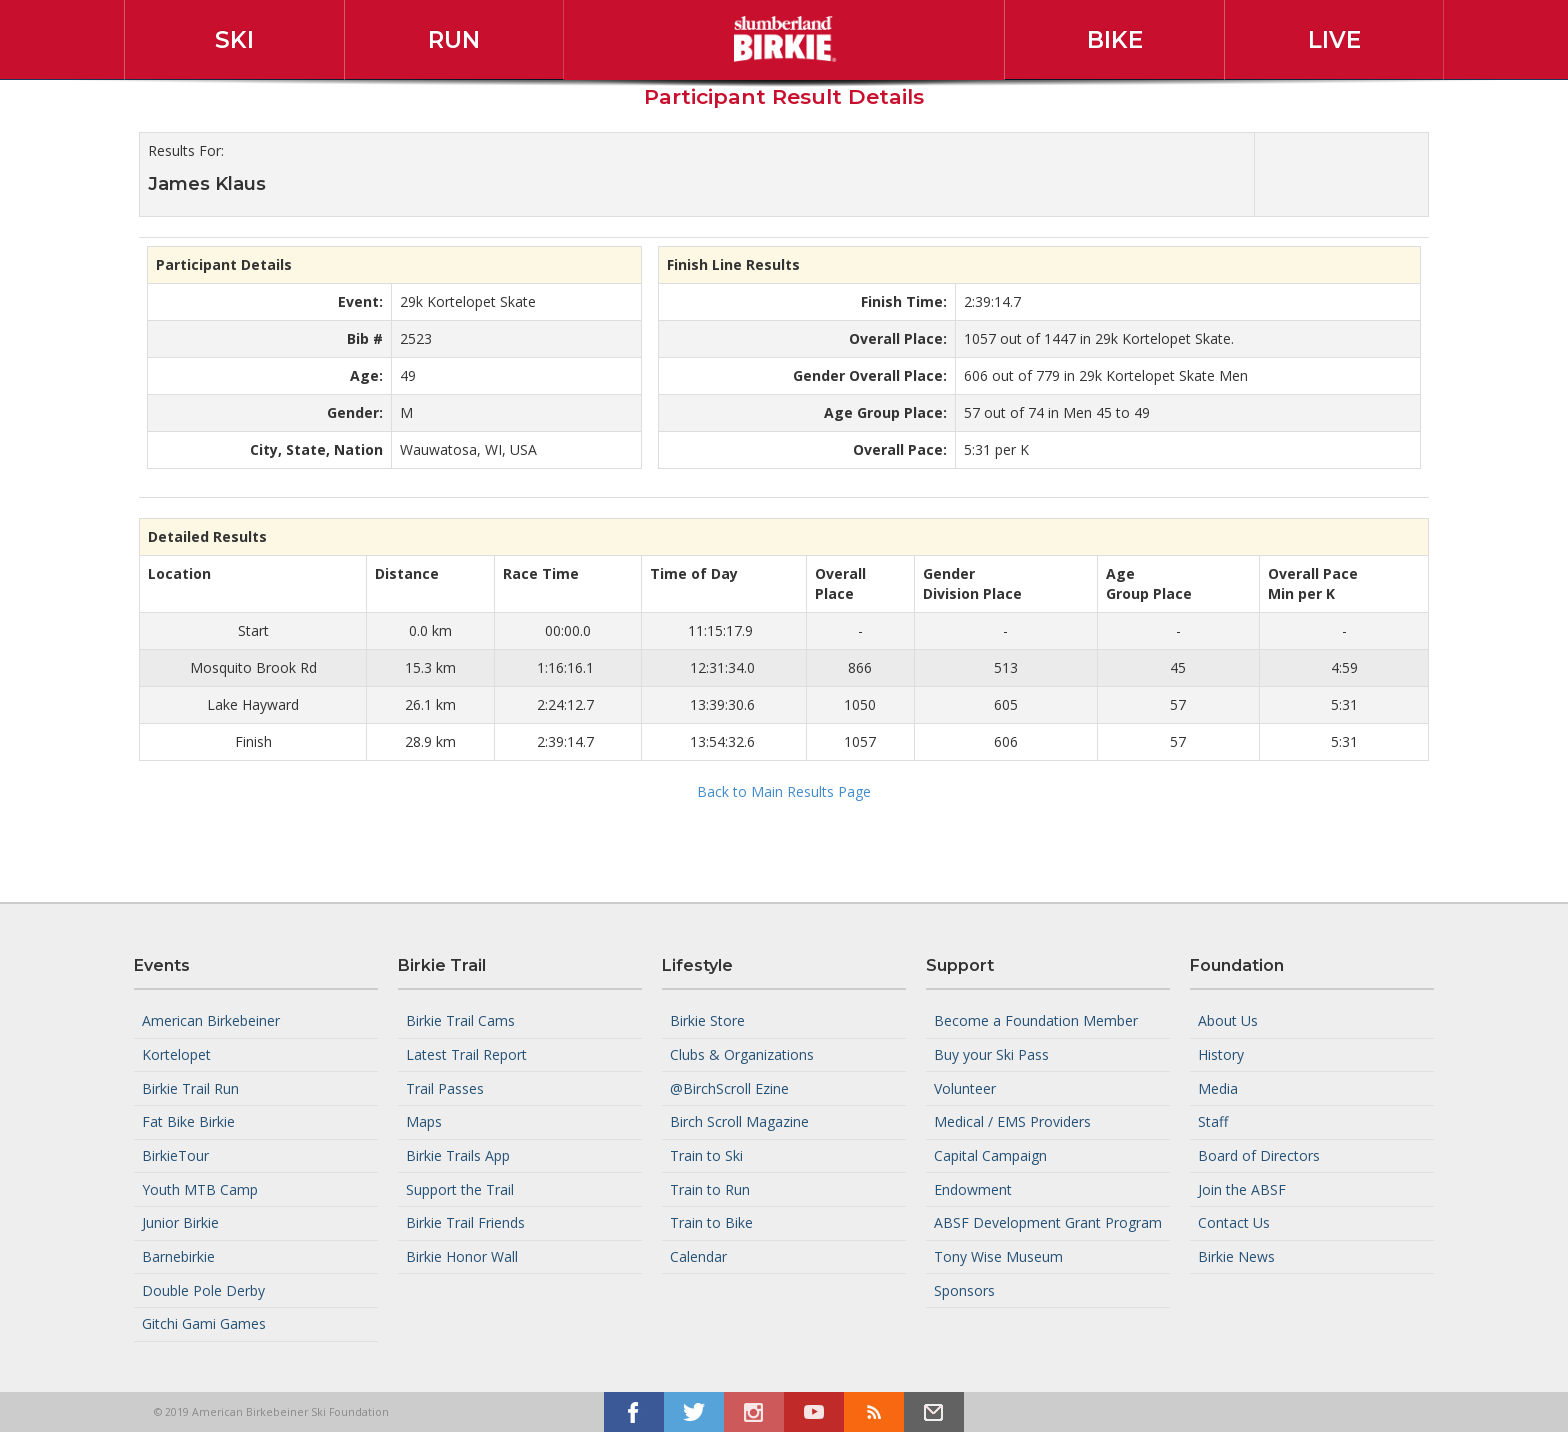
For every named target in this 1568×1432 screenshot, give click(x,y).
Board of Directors (1259, 1155)
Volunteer (965, 1087)
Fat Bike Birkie (188, 1121)
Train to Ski (706, 1155)
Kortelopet (176, 1054)
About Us (1228, 1020)
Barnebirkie (178, 1256)
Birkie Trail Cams (460, 1020)
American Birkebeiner (211, 1020)
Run (454, 40)
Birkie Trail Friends (465, 1222)
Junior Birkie (180, 1222)
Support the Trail (460, 1188)
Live (1334, 40)
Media (1218, 1087)
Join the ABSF (1242, 1188)
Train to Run (710, 1188)
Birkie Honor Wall (462, 1256)
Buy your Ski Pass (991, 1054)
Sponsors (964, 1289)
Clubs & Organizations (742, 1054)
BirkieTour (175, 1155)
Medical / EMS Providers (1012, 1121)
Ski (234, 40)
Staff (1213, 1121)
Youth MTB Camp (200, 1188)
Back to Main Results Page (784, 791)
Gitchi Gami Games (204, 1323)
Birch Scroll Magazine (739, 1121)
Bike (1115, 40)
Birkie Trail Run (190, 1087)
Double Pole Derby (203, 1289)
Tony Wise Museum (998, 1256)
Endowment (973, 1188)
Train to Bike (711, 1222)
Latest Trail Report (466, 1054)
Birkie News (1236, 1256)
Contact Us (1234, 1222)
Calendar (698, 1256)
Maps (424, 1121)
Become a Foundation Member (1036, 1020)
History (1221, 1054)
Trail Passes (445, 1087)
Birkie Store (707, 1020)
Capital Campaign (990, 1155)
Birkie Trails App (458, 1155)
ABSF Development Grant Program (1048, 1222)
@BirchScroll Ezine (729, 1087)
